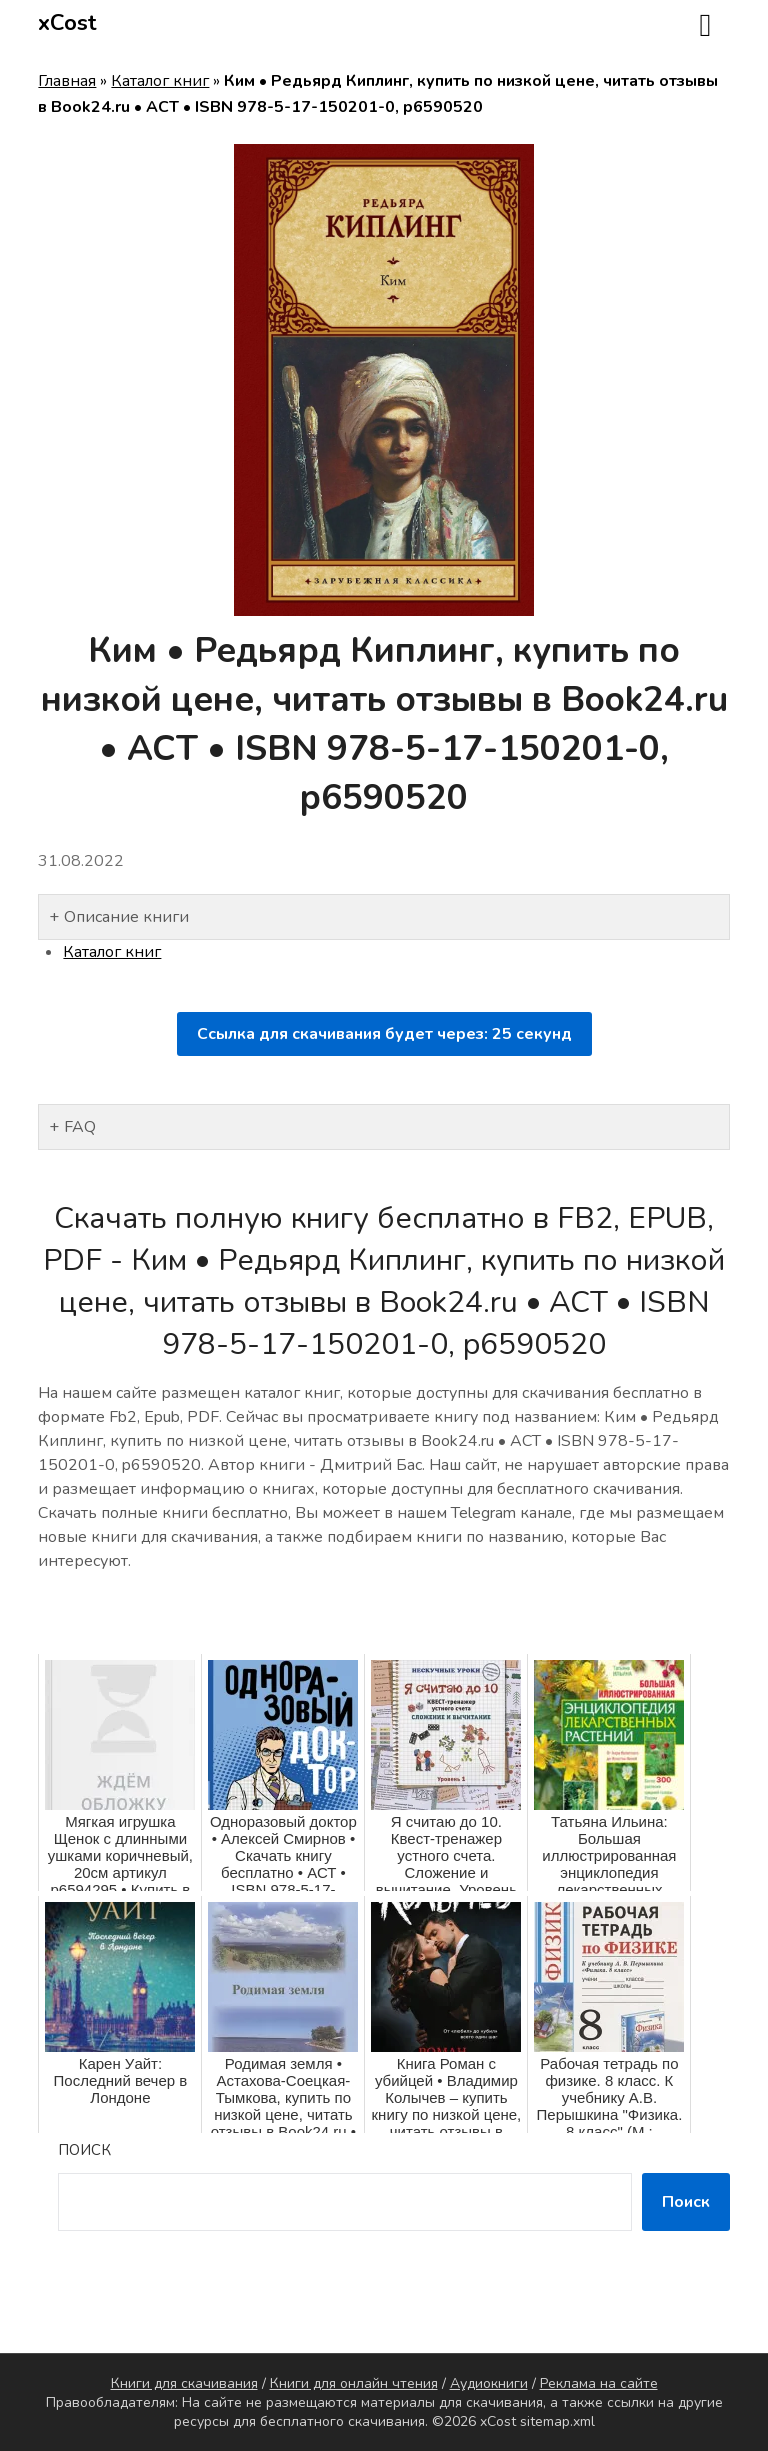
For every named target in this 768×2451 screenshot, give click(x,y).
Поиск (84, 2150)
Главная (67, 81)
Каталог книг (160, 81)
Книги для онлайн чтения (354, 2383)
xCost (67, 23)
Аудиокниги (489, 2383)
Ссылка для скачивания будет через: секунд (384, 1034)
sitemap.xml (557, 2421)
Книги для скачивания (184, 2383)
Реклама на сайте (599, 2383)
